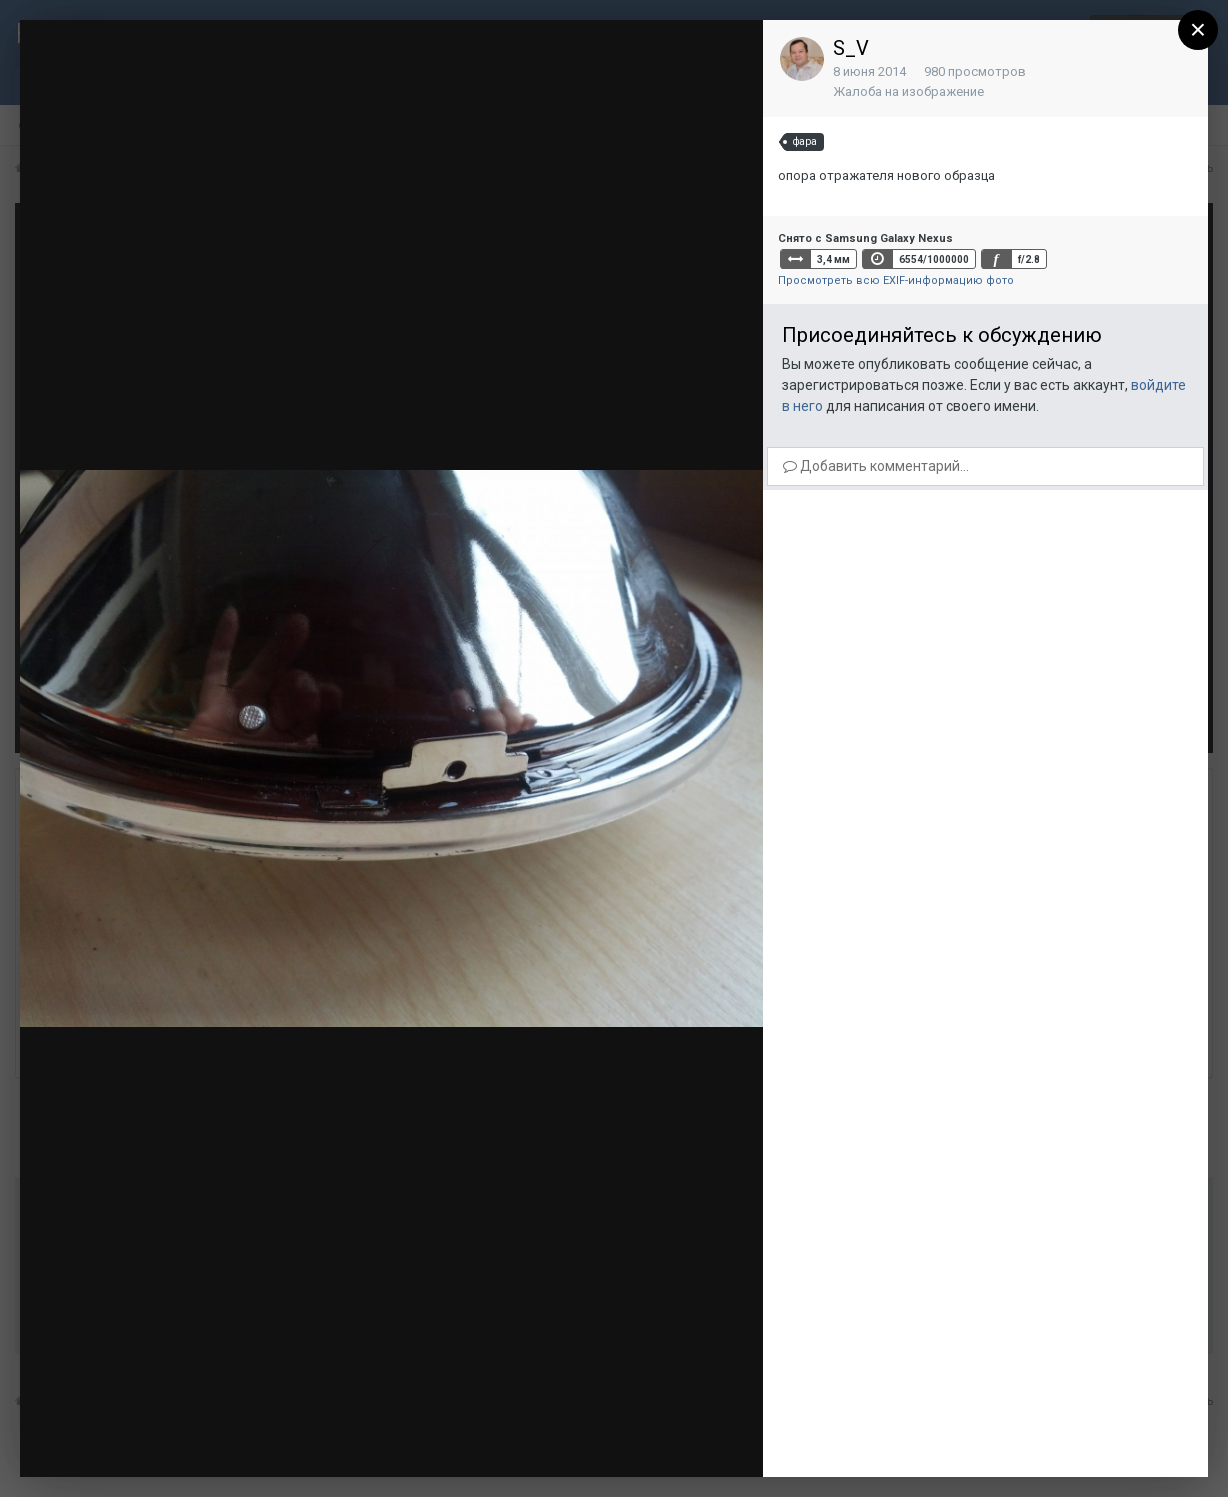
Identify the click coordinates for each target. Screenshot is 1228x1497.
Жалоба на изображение (908, 91)
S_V (851, 48)
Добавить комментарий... (876, 466)
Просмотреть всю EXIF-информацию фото (896, 280)
